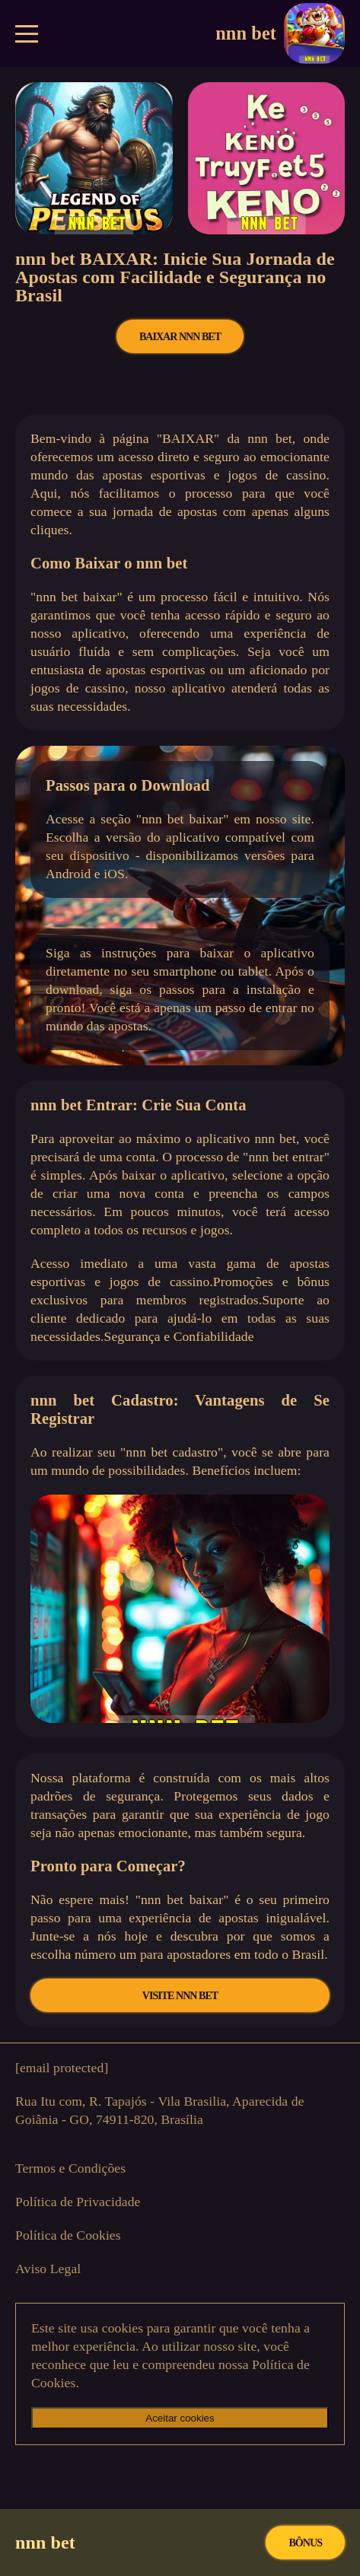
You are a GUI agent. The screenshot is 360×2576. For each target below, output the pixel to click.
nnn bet (280, 33)
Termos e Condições (70, 2168)
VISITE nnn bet (180, 1995)
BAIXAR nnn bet (180, 336)
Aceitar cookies (179, 2418)
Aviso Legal (48, 2268)
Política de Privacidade (78, 2201)
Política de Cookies (68, 2235)
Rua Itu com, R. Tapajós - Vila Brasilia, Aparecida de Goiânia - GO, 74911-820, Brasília (159, 2110)
